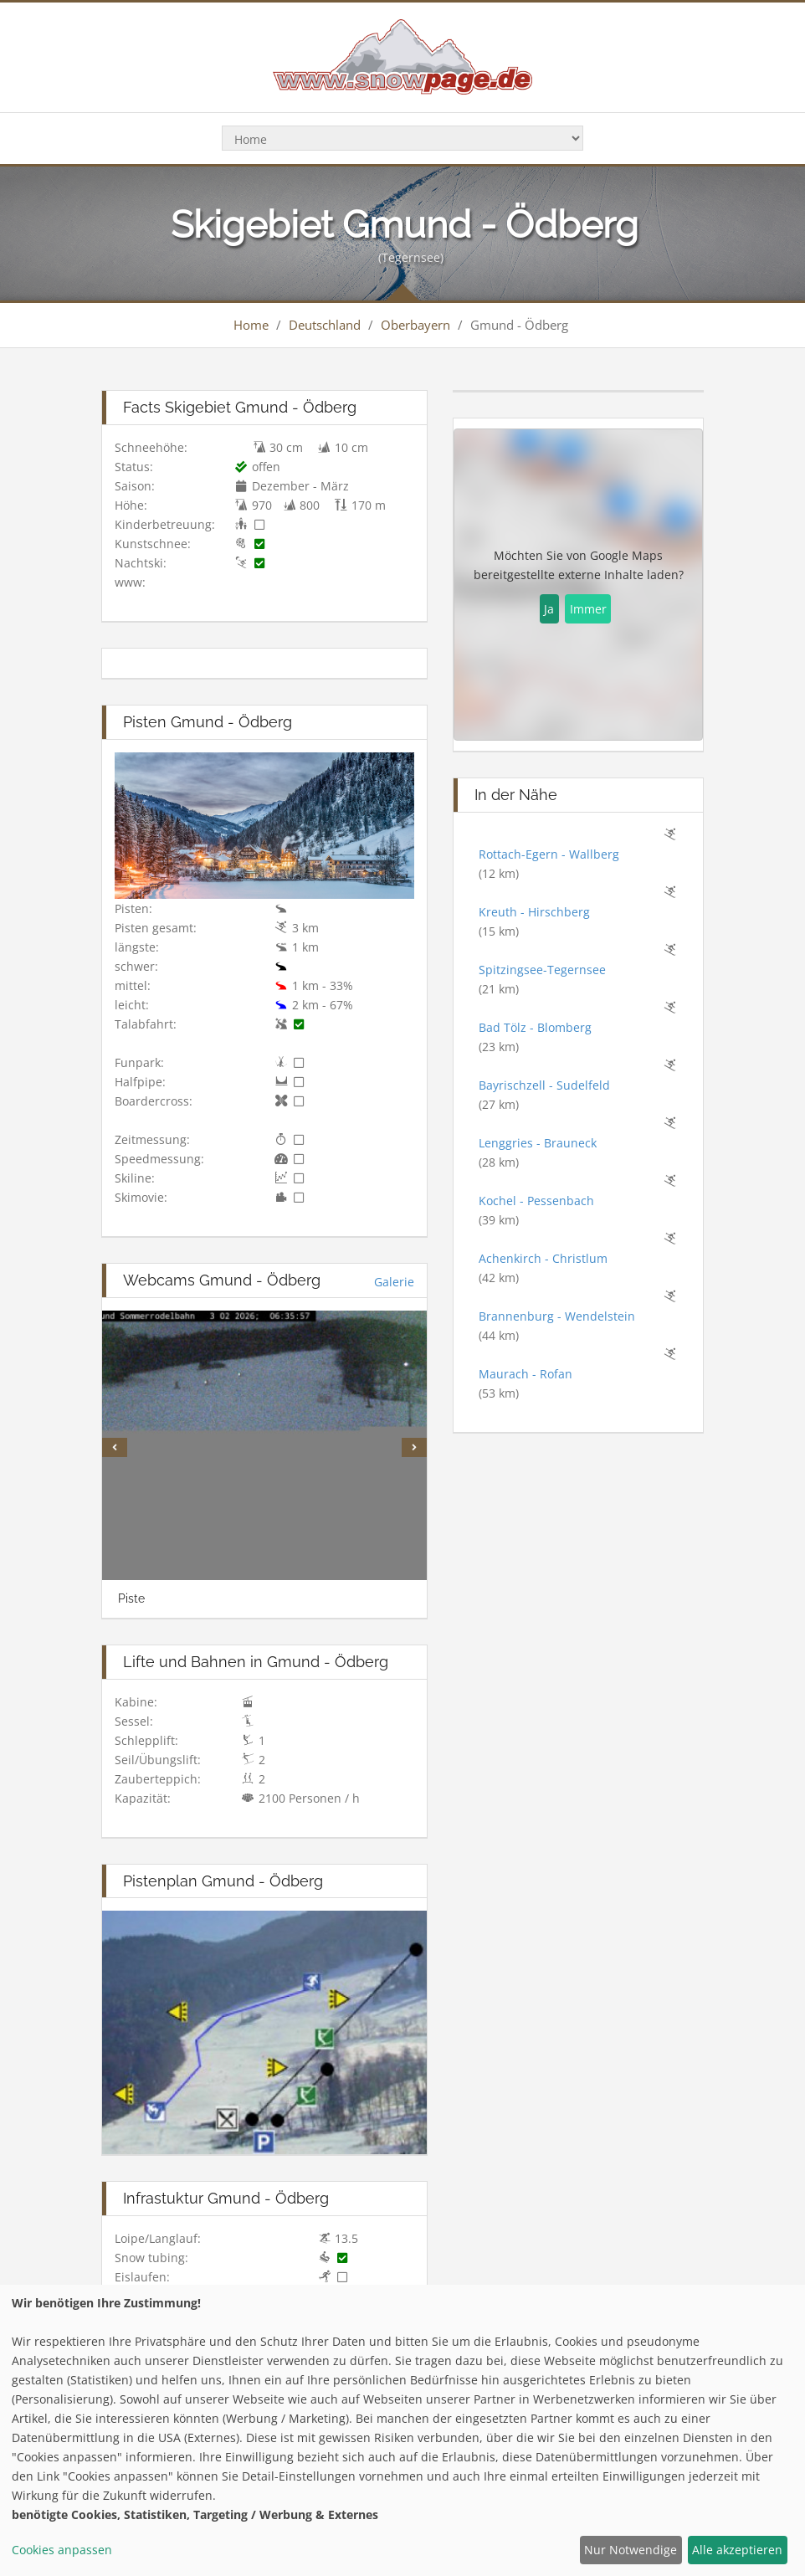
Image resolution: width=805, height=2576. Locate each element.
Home (251, 324)
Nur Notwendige (630, 2550)
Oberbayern (415, 324)
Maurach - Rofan (525, 1374)
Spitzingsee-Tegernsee (542, 970)
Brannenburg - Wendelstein (557, 1316)
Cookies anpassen (62, 2550)
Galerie (394, 1282)
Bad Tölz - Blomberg (535, 1027)
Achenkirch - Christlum (543, 1258)
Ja (549, 609)
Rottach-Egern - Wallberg (549, 854)
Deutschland (325, 324)
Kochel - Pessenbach (536, 1200)
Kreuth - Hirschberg (534, 912)
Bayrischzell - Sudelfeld (544, 1085)
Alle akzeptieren (737, 2550)
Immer (588, 609)
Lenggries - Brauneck (538, 1143)
